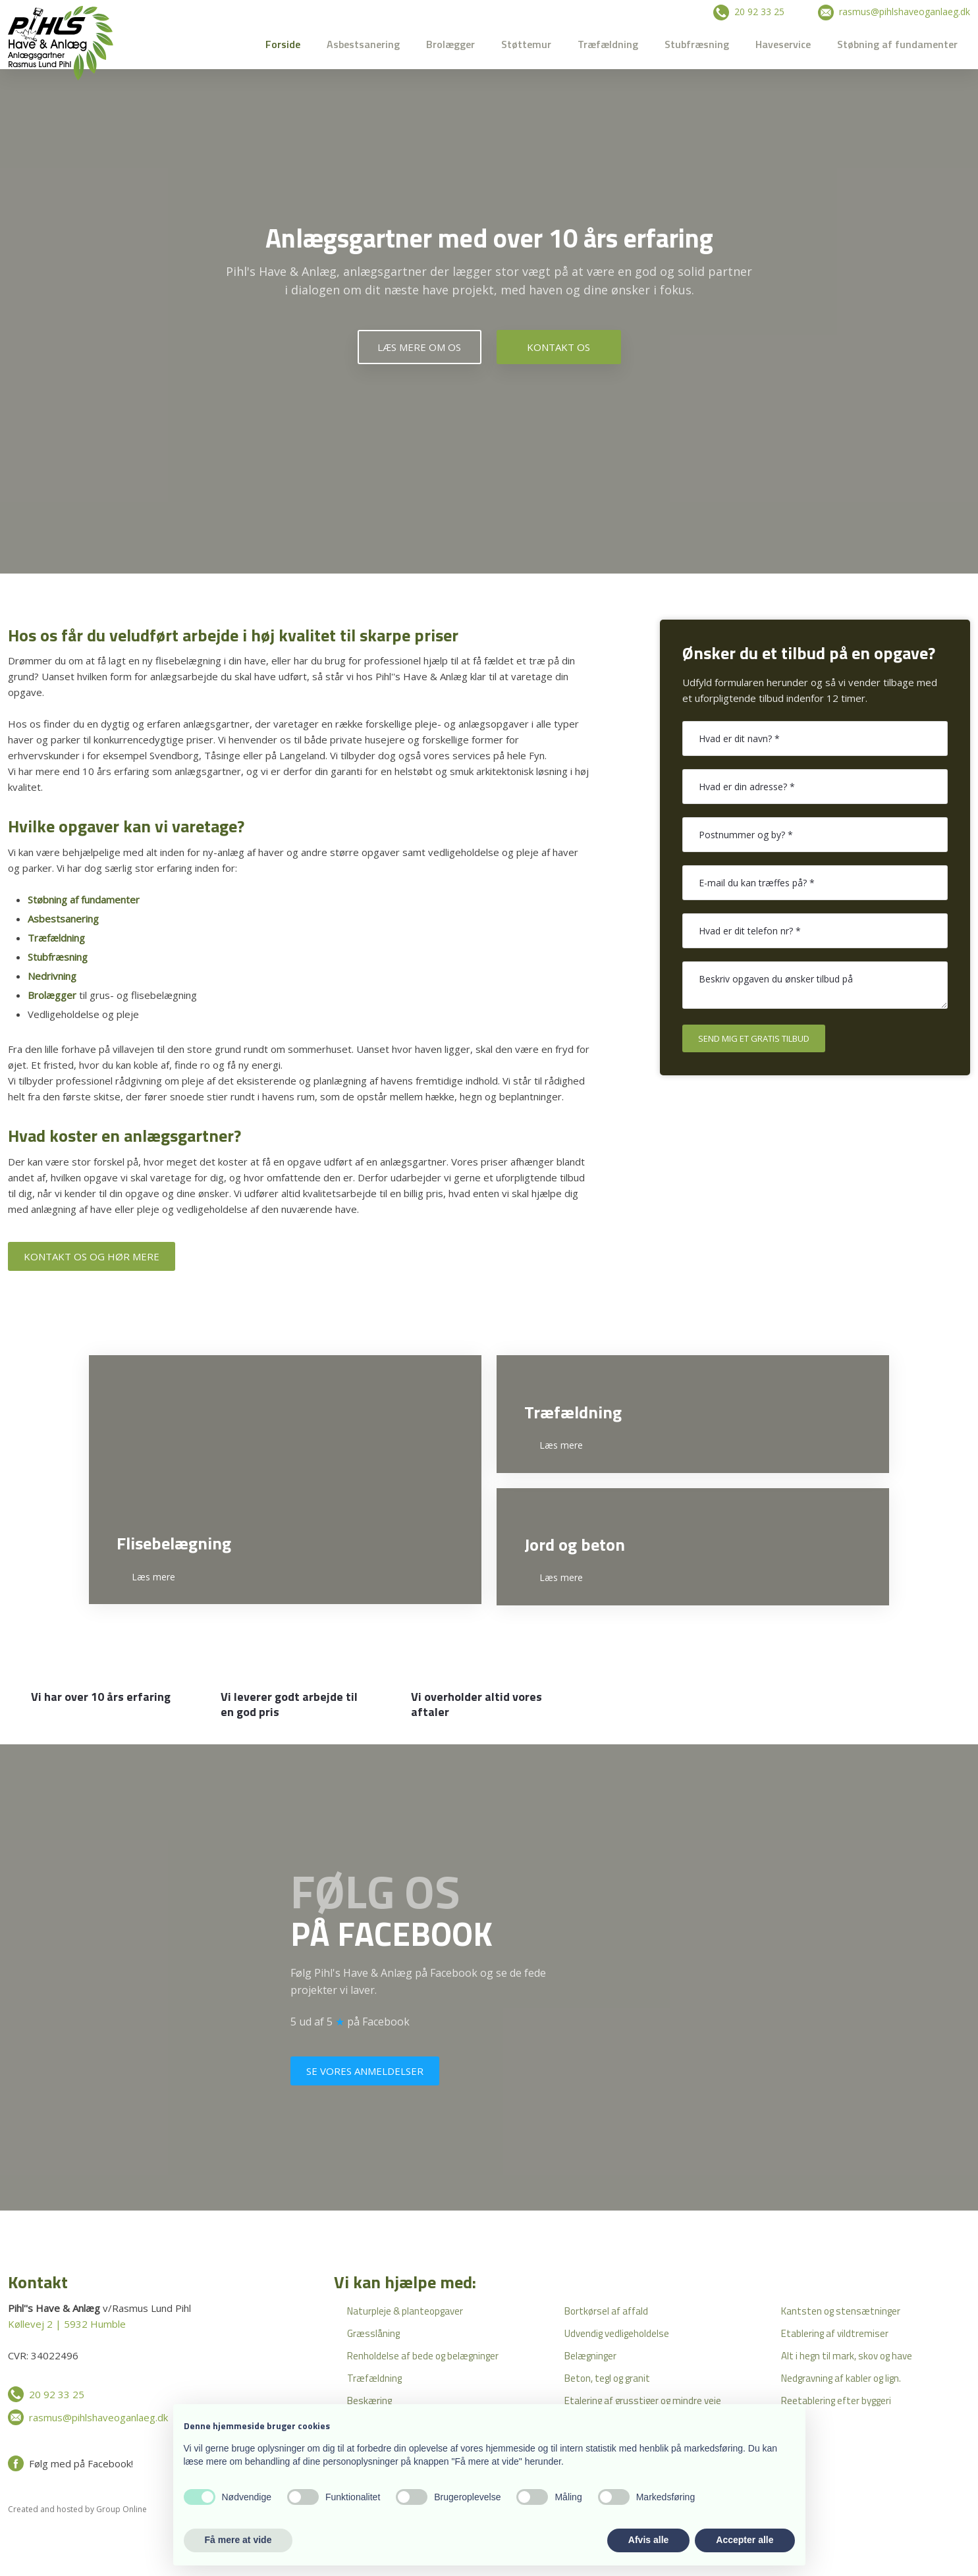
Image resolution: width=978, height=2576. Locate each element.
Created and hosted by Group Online (77, 2509)
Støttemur (526, 44)
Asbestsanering (363, 44)
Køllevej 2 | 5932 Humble (67, 2323)
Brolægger (450, 44)
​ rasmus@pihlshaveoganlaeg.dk (894, 11)
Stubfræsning (697, 44)
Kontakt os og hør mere (91, 1256)
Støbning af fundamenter (897, 44)
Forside (282, 44)
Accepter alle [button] (744, 2540)
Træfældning (608, 44)
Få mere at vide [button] (238, 2540)
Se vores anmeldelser (364, 2071)
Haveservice (783, 44)
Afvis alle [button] (648, 2540)
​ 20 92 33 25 (748, 11)
